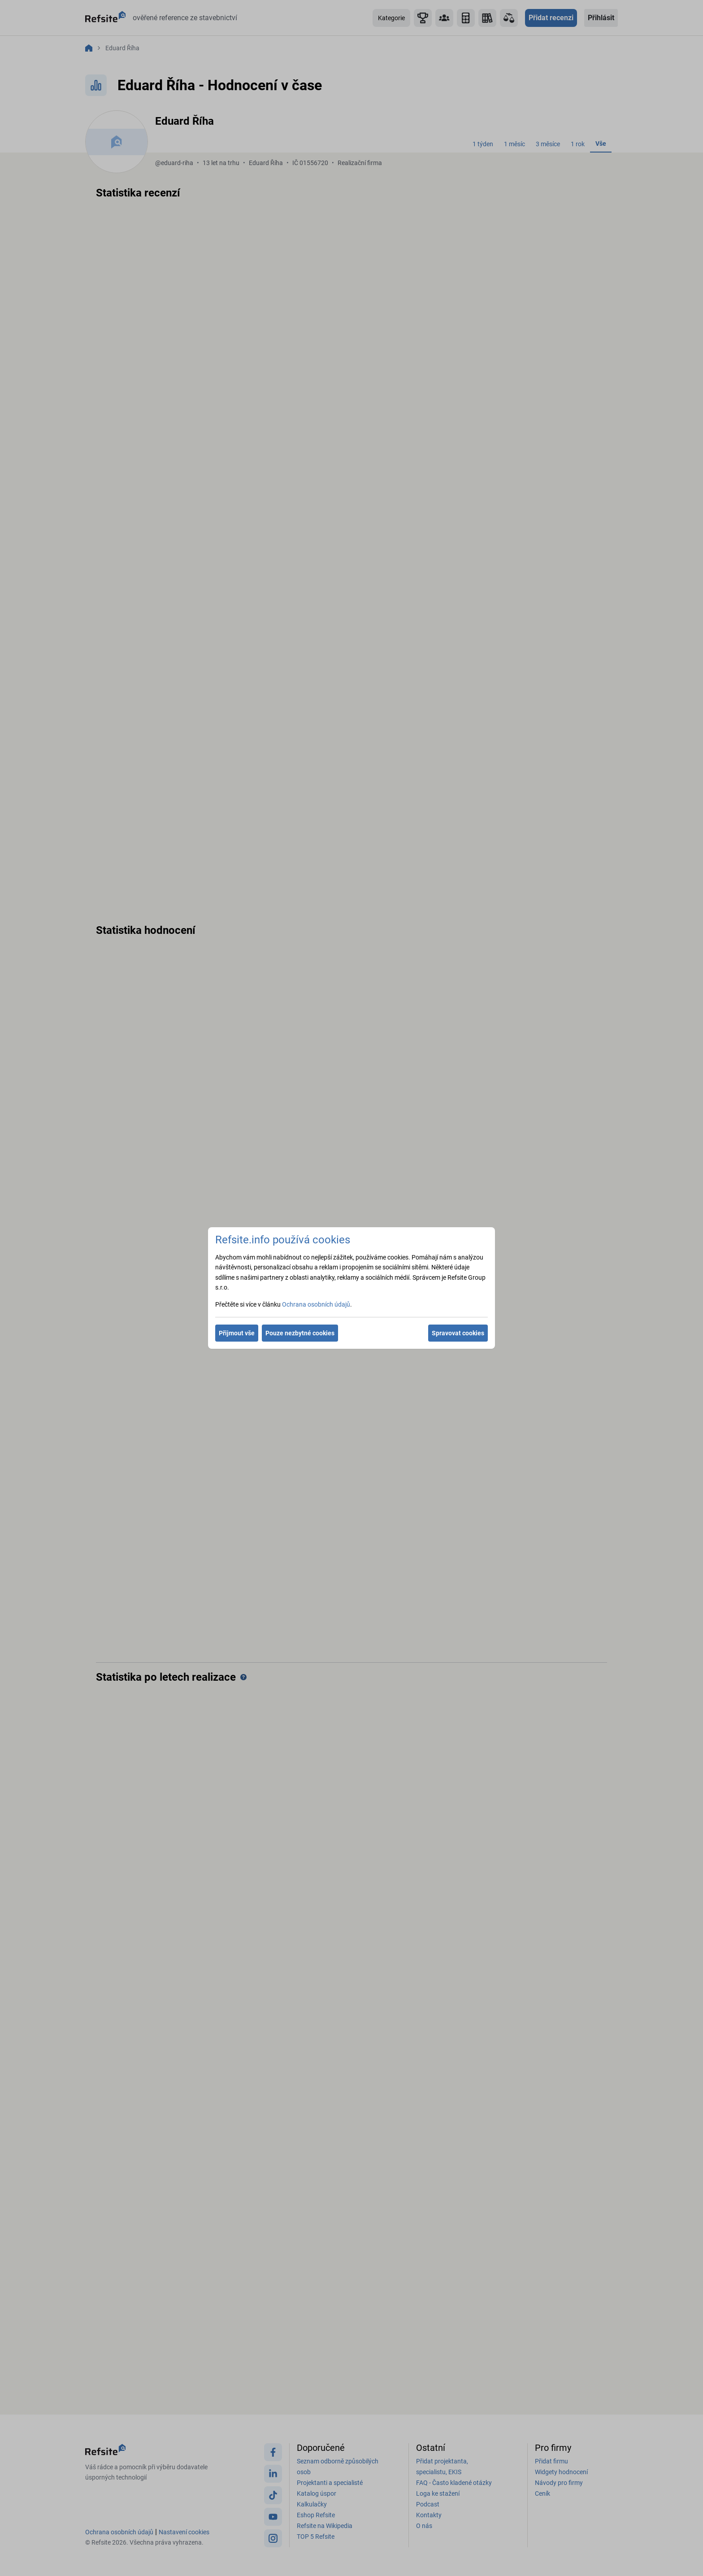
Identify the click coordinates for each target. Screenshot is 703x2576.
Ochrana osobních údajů (316, 1304)
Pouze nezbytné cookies (299, 1333)
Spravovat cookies (458, 1333)
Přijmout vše (237, 1333)
